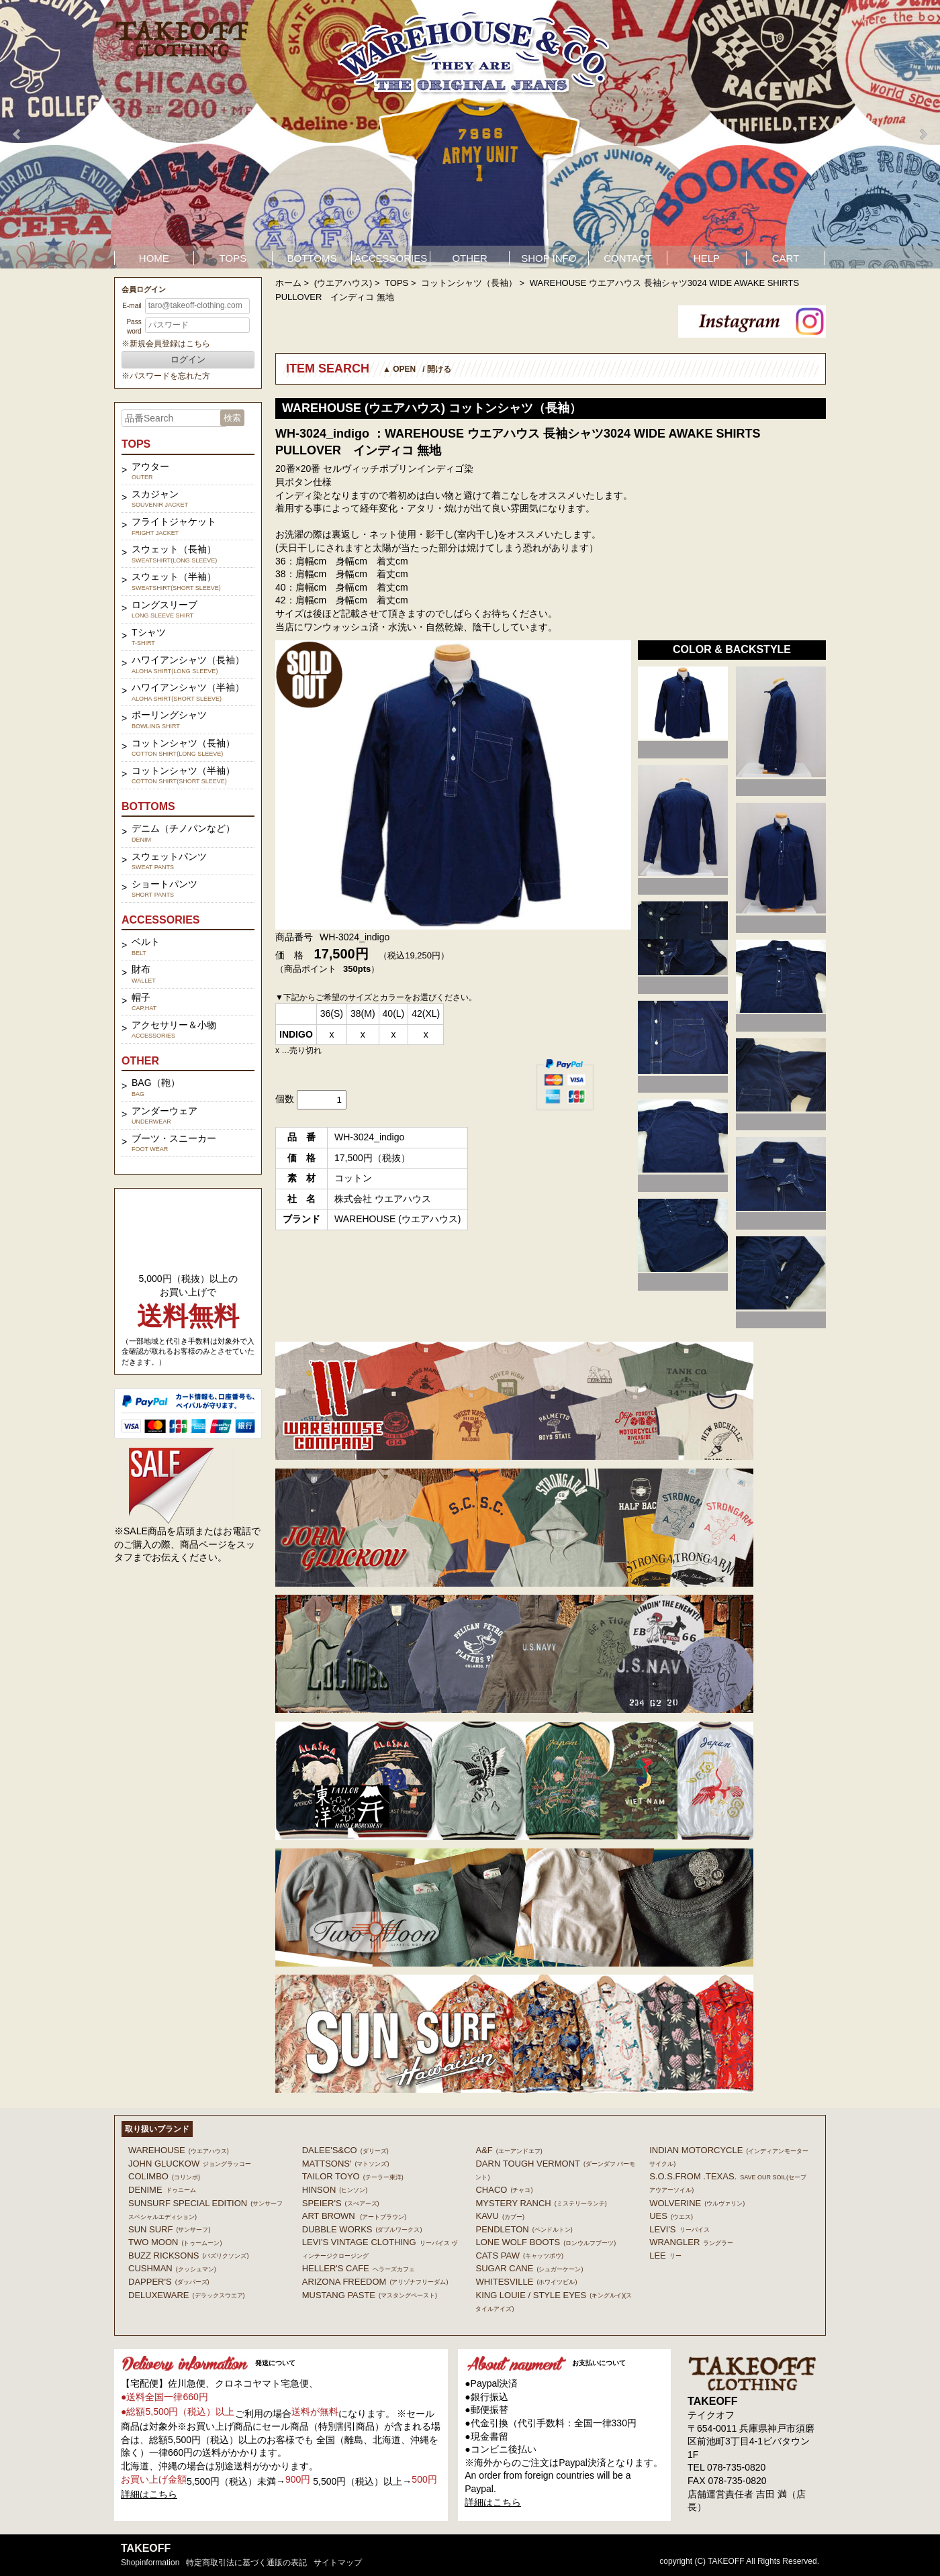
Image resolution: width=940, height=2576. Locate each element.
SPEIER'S (340, 2203)
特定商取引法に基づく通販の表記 (246, 2562)
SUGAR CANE (529, 2268)
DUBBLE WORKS (362, 2229)
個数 (284, 1098)
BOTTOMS (312, 258)
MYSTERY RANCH (540, 2203)
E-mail (131, 305)
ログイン (188, 359)
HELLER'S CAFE (358, 2268)
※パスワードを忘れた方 (166, 376)
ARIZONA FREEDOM (375, 2282)
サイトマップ (338, 2562)
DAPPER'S (168, 2282)
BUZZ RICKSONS (188, 2255)
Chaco (503, 2190)
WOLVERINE (697, 2203)
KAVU (499, 2216)
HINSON (335, 2190)
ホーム (288, 283)
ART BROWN (354, 2216)
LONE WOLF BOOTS (545, 2242)
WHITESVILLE (526, 2282)
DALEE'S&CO (345, 2150)
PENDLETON (523, 2229)
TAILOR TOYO (353, 2176)
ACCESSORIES (391, 258)
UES (671, 2216)
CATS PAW (519, 2255)
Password (133, 326)
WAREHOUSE (178, 2150)
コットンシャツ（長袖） (469, 283)
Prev (17, 134)
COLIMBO (164, 2176)
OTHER (469, 258)
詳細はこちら (149, 2494)
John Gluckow (189, 2164)
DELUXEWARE (186, 2295)
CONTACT (627, 258)
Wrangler (691, 2242)
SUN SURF (169, 2229)
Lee (665, 2255)
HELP (707, 258)
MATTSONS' (345, 2164)
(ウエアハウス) (343, 283)
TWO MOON (175, 2242)
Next (922, 134)
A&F (508, 2150)
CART (786, 258)
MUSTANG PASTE (369, 2295)
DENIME (162, 2190)
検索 (232, 418)
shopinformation (150, 2562)
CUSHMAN (172, 2268)
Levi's (679, 2229)
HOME (154, 258)
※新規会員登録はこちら (166, 343)
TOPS (233, 258)
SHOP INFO (548, 258)
